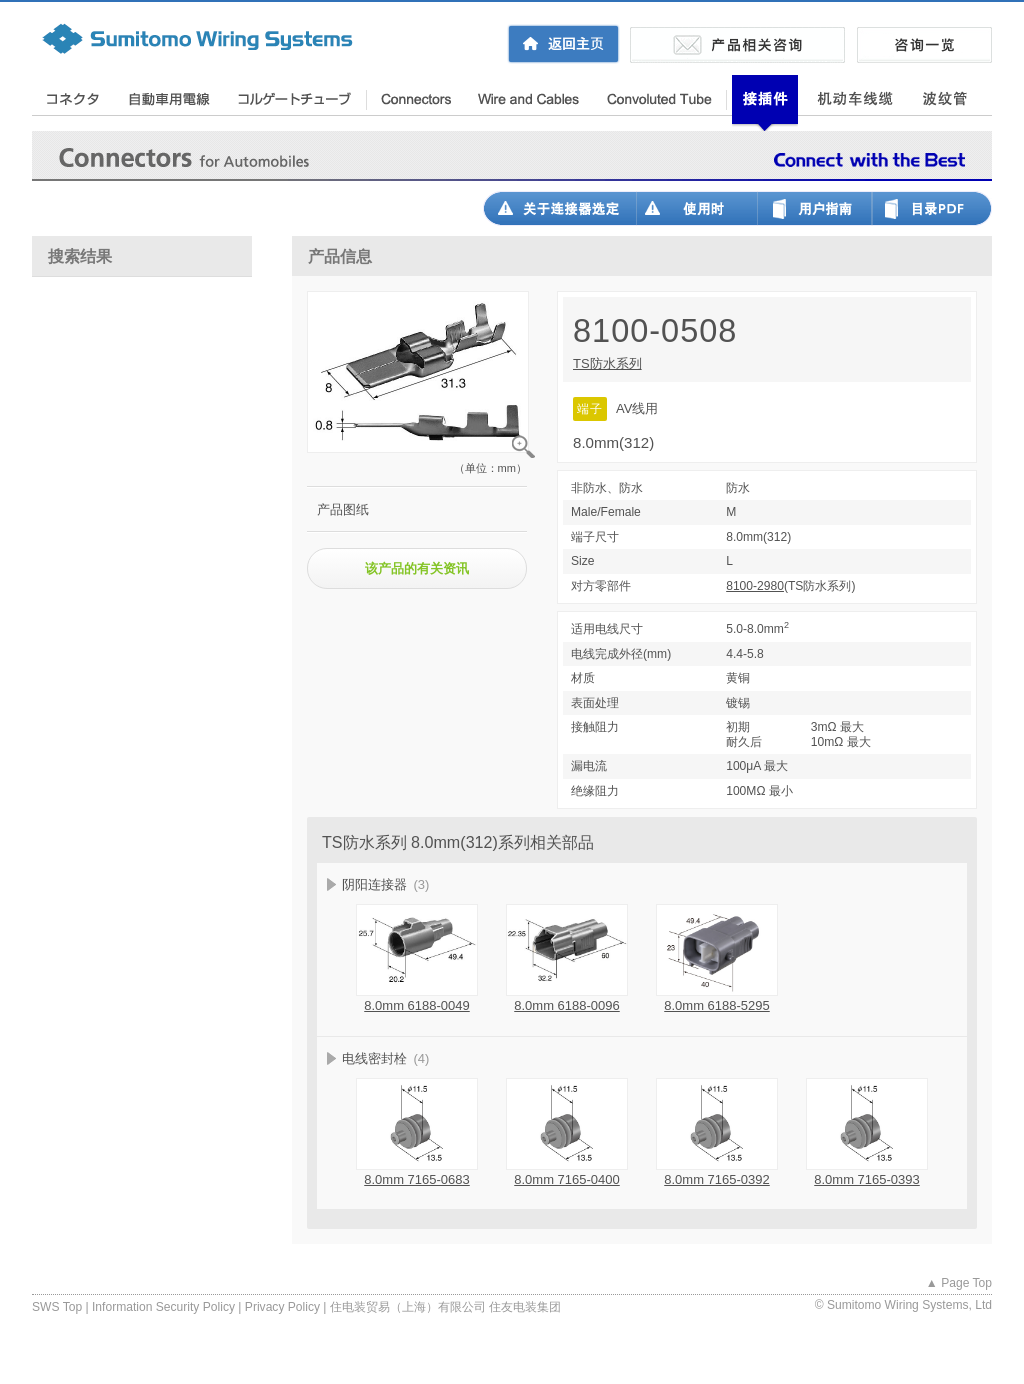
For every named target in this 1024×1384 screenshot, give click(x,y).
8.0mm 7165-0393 (867, 1179)
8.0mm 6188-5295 (717, 1005)
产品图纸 (343, 509)
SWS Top (57, 1307)
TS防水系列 (607, 363)
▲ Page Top (959, 1283)
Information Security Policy (163, 1307)
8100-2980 (755, 586)
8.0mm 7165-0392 (717, 1179)
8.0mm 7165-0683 (417, 1179)
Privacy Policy (282, 1307)
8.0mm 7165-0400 (567, 1179)
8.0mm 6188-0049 (417, 1005)
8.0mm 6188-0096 (567, 1005)
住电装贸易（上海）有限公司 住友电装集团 (445, 1307)
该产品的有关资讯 (417, 568)
